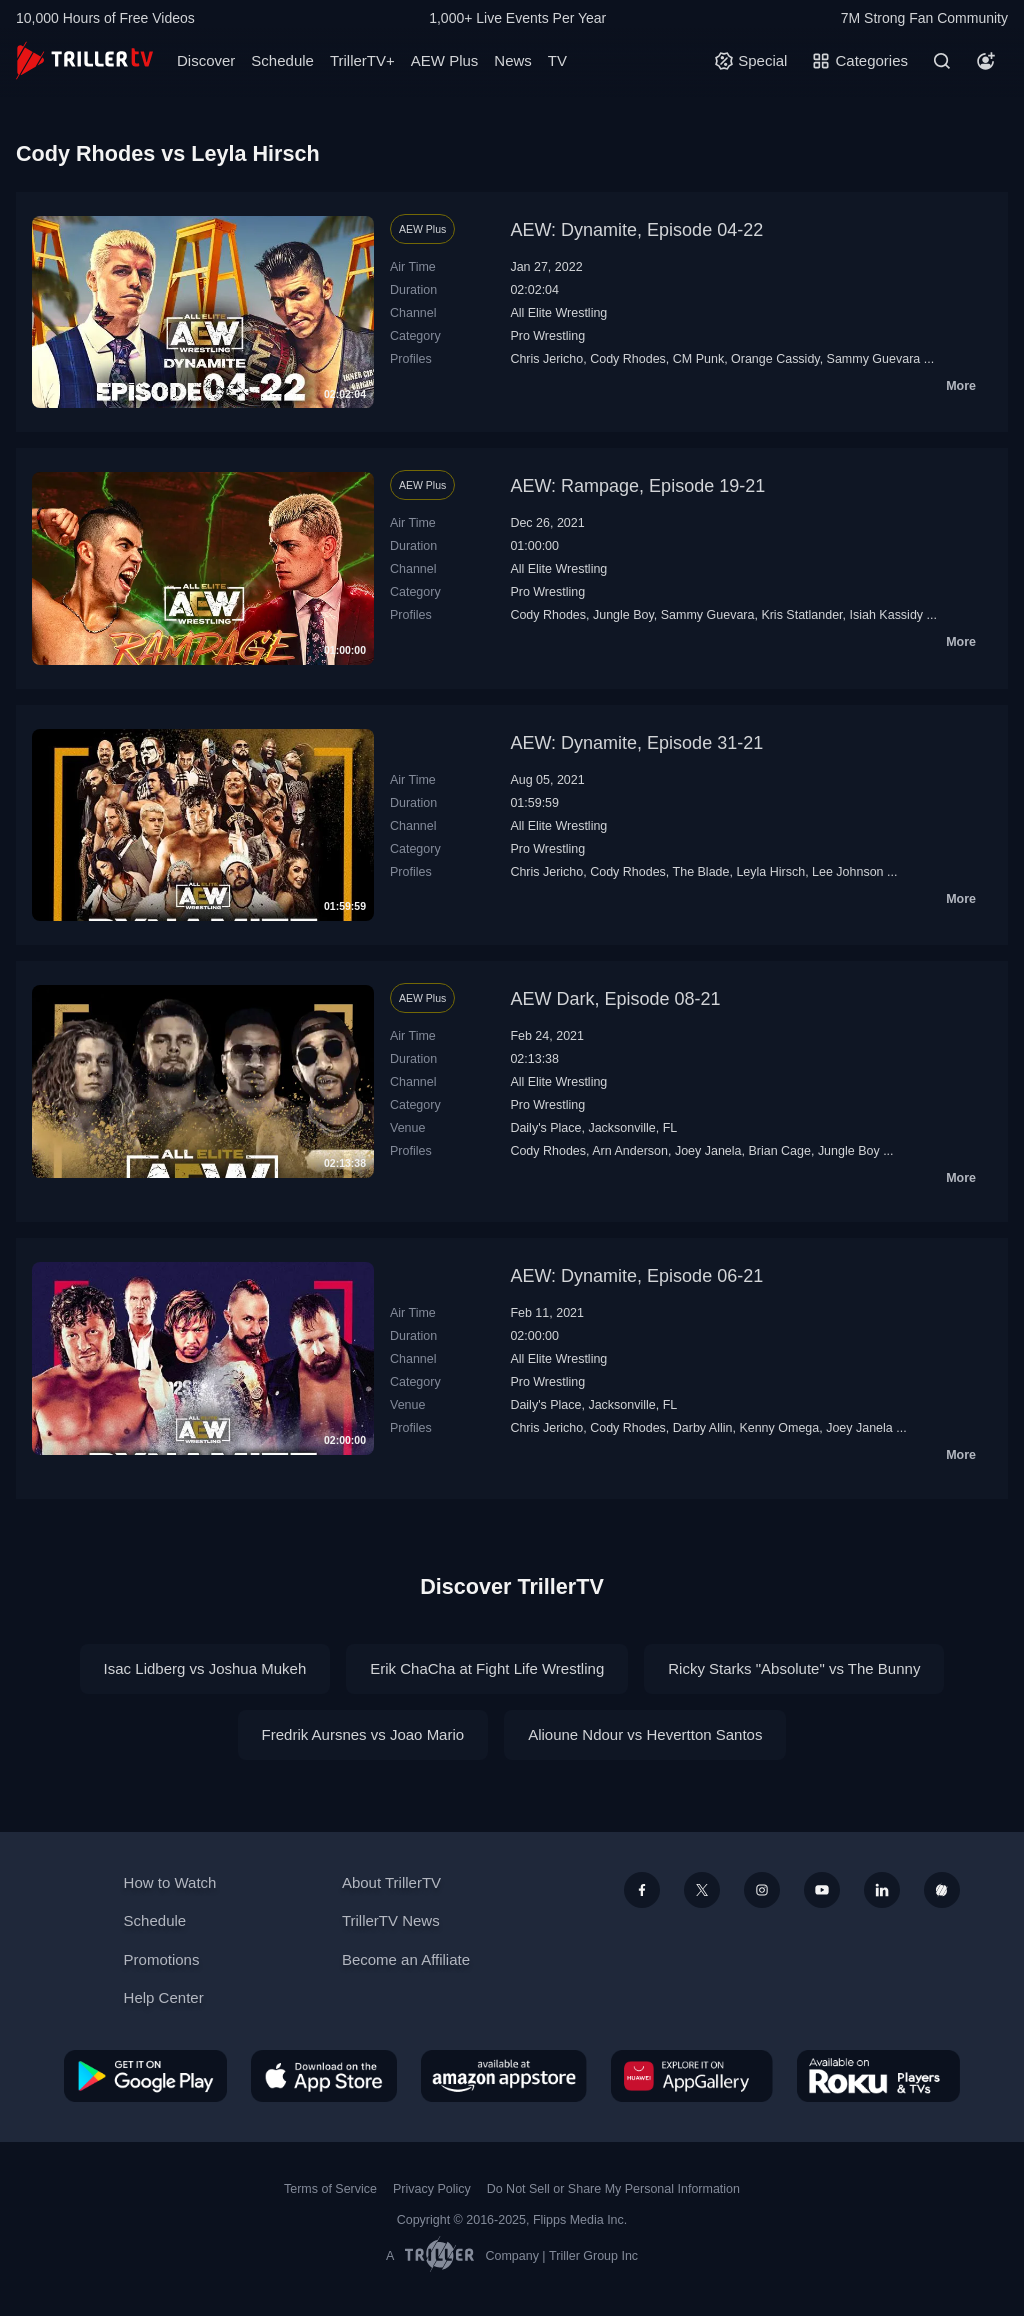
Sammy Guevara (874, 359)
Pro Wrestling (547, 336)
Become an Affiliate (406, 1959)
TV (557, 60)
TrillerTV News (391, 1920)
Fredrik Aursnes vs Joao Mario (363, 1734)
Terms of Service (330, 2189)
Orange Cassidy (775, 359)
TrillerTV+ (362, 60)
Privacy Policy (432, 2189)
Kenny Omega (779, 1428)
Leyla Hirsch (770, 872)
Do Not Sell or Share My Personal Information (613, 2189)
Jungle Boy (623, 615)
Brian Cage (779, 1151)
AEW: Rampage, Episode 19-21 (637, 486)
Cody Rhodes (628, 359)
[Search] (942, 61)
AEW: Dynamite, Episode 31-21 (636, 743)
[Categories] (859, 61)
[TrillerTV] (84, 60)
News (513, 60)
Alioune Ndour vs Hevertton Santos (645, 1734)
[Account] (986, 61)
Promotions (162, 1959)
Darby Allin (703, 1428)
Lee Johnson (848, 872)
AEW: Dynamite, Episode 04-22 (636, 230)
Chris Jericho (546, 359)
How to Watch (170, 1882)
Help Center (164, 1997)
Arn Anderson (630, 1151)
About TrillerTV (391, 1882)
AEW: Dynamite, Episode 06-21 (636, 1276)
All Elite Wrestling (558, 313)
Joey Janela (708, 1151)
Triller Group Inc (593, 2256)
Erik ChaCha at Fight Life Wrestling (487, 1668)
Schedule (282, 60)
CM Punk (698, 359)
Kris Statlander (801, 615)
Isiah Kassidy (887, 615)
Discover (206, 60)
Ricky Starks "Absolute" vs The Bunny (794, 1668)
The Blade (701, 872)
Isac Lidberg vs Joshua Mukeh (205, 1668)
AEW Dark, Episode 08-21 (615, 999)
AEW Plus (445, 60)
